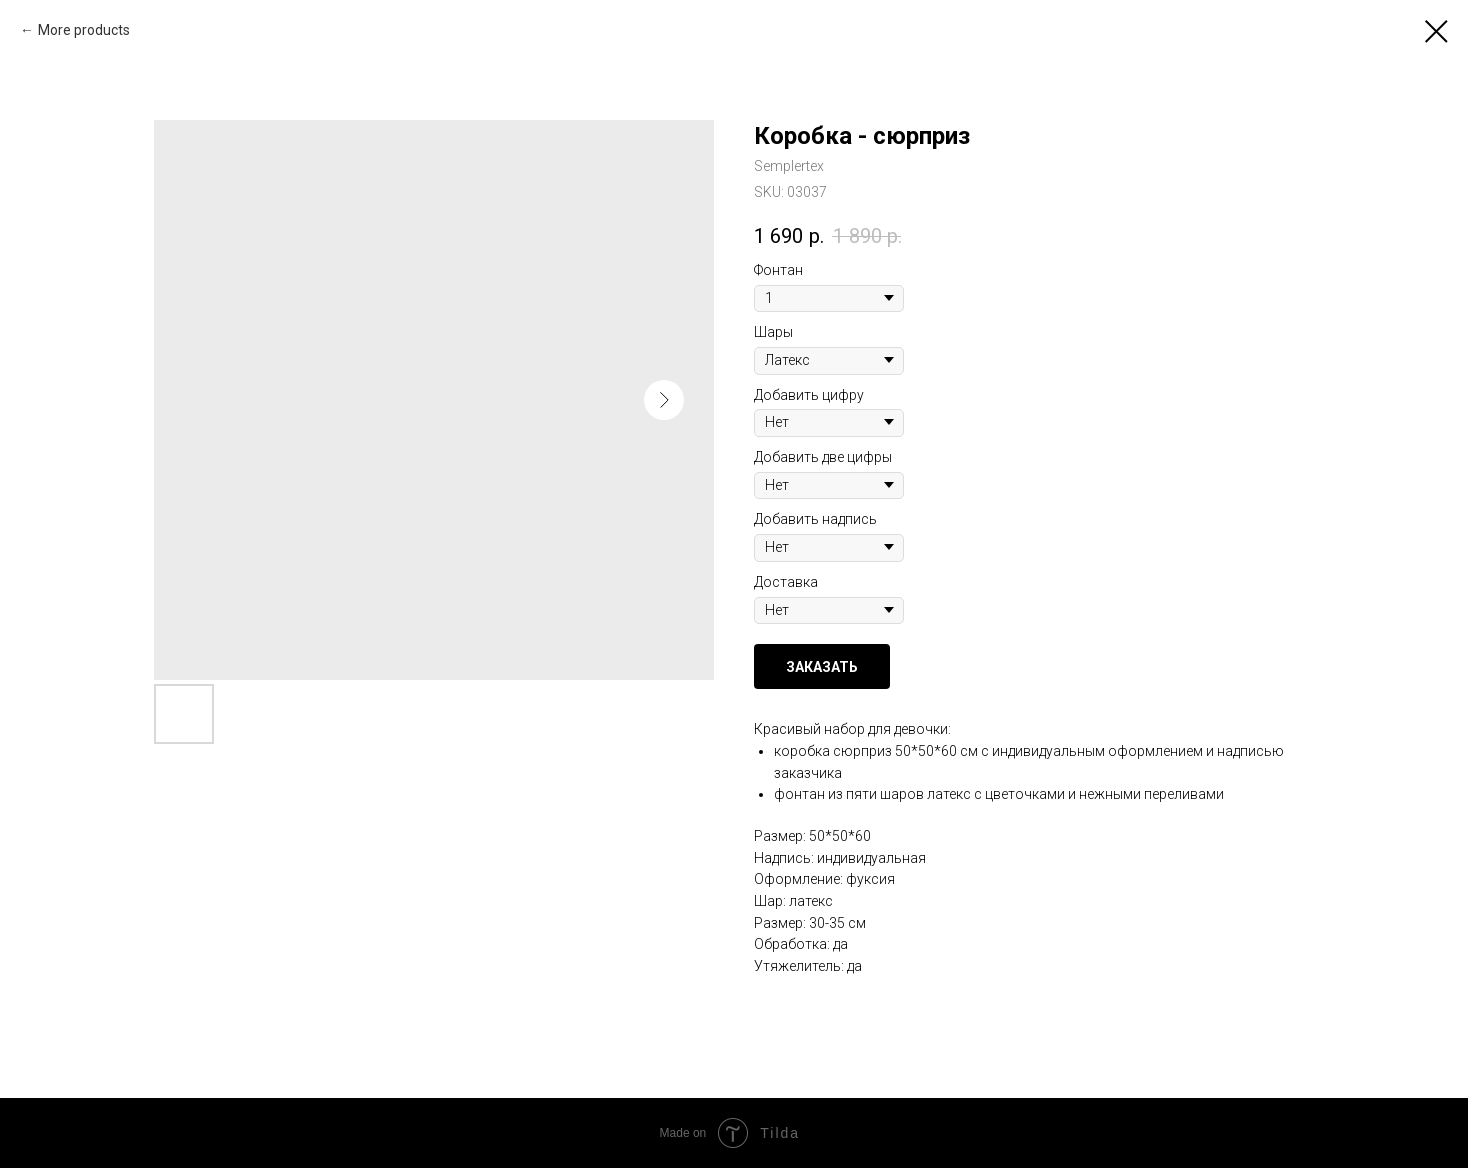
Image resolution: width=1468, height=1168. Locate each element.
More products (84, 30)
